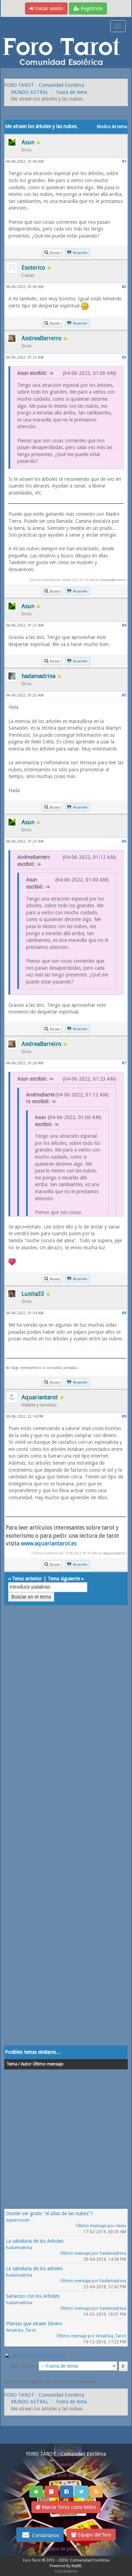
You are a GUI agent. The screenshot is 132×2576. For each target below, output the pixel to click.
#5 (124, 695)
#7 (124, 1063)
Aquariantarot (113, 1553)
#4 (124, 625)
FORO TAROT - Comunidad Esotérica (44, 85)
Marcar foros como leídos (66, 2507)
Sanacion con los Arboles (32, 2296)
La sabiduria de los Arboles (34, 2241)
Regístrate (88, 8)
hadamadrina (19, 2247)
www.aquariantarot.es (48, 1543)
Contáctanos (40, 2535)
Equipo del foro (91, 2535)
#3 (124, 357)
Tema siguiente (64, 1579)
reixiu (120, 2225)
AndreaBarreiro (112, 580)
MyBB (76, 2566)
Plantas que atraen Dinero (34, 2323)
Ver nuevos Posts (66, 2464)
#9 (124, 1416)
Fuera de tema (71, 92)
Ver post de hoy (66, 2475)
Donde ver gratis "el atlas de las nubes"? (49, 2213)
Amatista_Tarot (21, 2330)
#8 (124, 1313)
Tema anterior (27, 1579)
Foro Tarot (32, 2560)
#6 (124, 841)
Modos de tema (112, 126)
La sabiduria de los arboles (34, 2268)
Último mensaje (91, 2225)
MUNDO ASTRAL (29, 92)
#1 (124, 161)
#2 (124, 287)
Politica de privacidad (66, 2549)
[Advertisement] (66, 1832)
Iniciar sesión (46, 8)
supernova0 (17, 2220)
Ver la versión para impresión (39, 2356)
